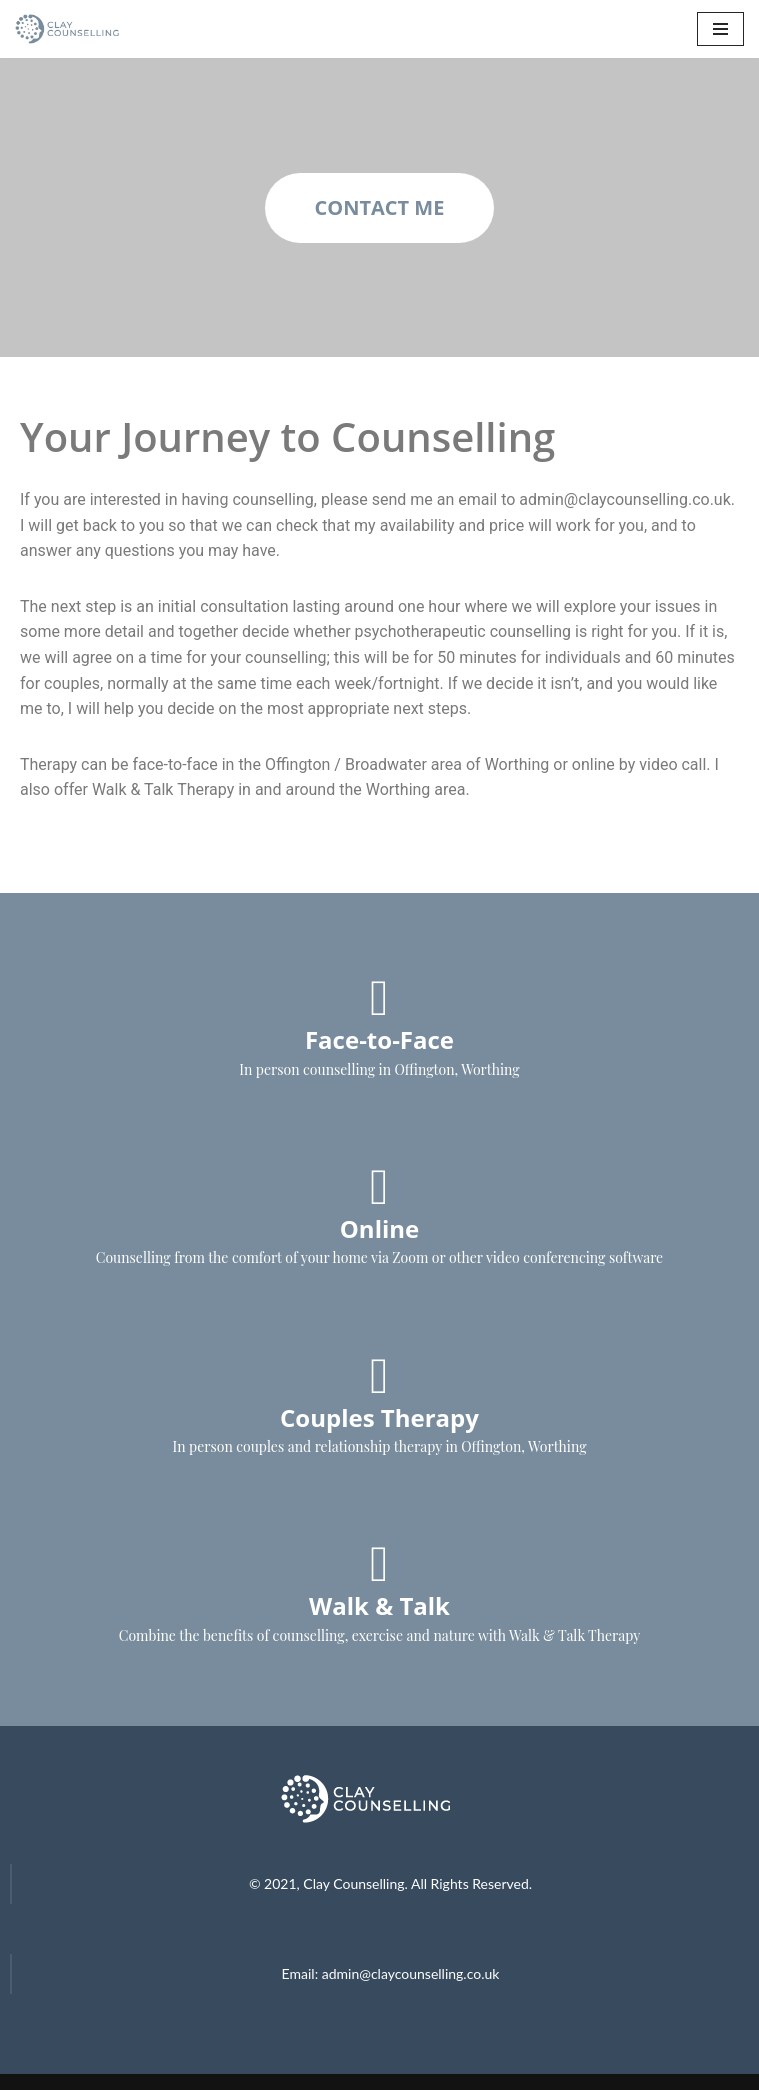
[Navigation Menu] (720, 29)
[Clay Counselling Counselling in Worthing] (75, 29)
